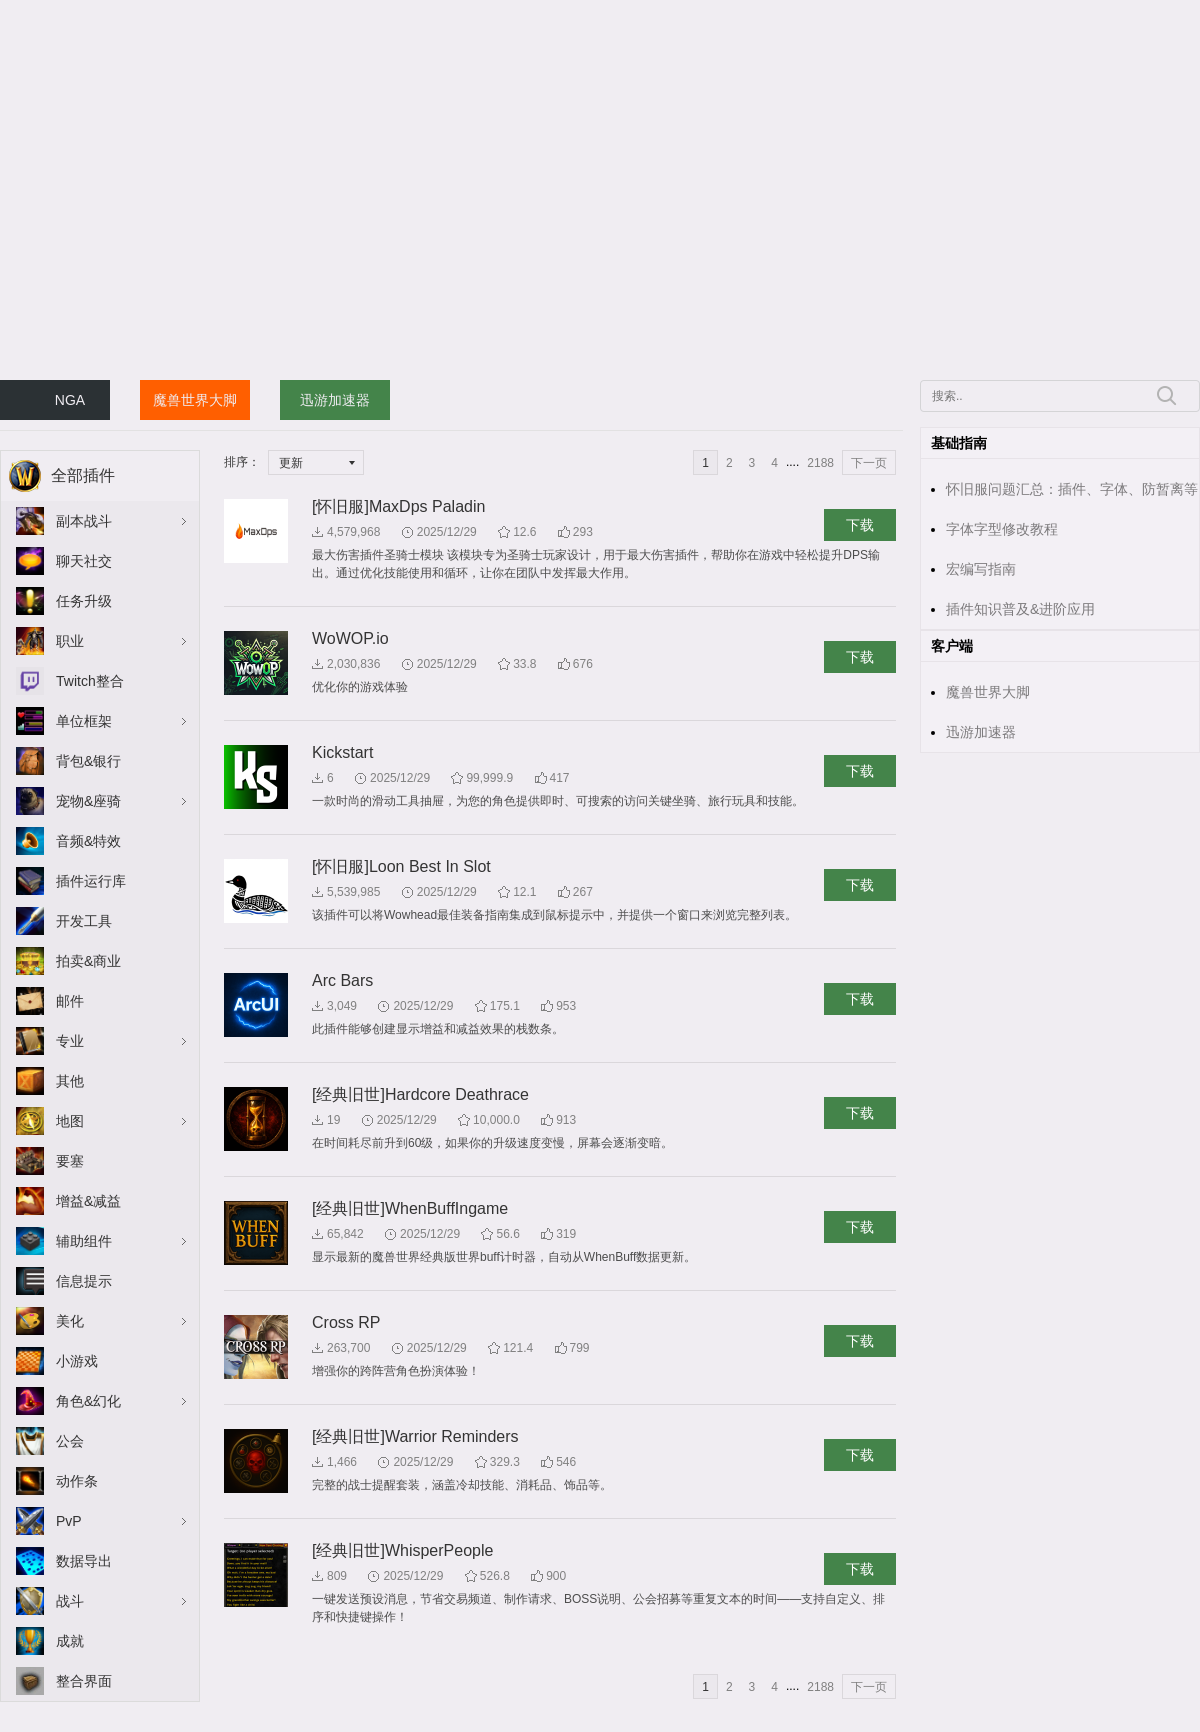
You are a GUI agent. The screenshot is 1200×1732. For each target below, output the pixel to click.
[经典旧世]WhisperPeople (402, 1550)
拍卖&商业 (88, 961)
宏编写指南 (981, 569)
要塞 (70, 1161)
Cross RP (346, 1322)
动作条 (77, 1481)
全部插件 (83, 475)
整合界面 (84, 1681)
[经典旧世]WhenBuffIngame (410, 1208)
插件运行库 (91, 881)
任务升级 (84, 601)
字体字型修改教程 (1002, 529)
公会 (70, 1441)
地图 (70, 1121)
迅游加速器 (335, 400)
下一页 (869, 463)
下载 (860, 525)
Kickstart (342, 752)
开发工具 (84, 921)
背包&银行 (88, 761)
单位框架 (84, 721)
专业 (70, 1041)
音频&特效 (88, 841)
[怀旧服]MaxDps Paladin (398, 506)
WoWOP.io (350, 638)
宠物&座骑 (88, 801)
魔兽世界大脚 (195, 400)
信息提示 (84, 1281)
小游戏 (77, 1361)
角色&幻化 (88, 1401)
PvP (69, 1521)
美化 (70, 1321)
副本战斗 (84, 521)
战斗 (70, 1601)
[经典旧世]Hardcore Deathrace (420, 1094)
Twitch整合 (90, 681)
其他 (70, 1081)
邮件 (70, 1001)
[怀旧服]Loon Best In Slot (401, 866)
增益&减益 (88, 1201)
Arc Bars (342, 980)
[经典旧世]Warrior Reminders (415, 1436)
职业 (70, 641)
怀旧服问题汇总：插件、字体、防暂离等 (1072, 489)
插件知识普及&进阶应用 (1020, 609)
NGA (70, 400)
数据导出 (84, 1561)
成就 (70, 1641)
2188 (820, 463)
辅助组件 (84, 1241)
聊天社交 (84, 561)
